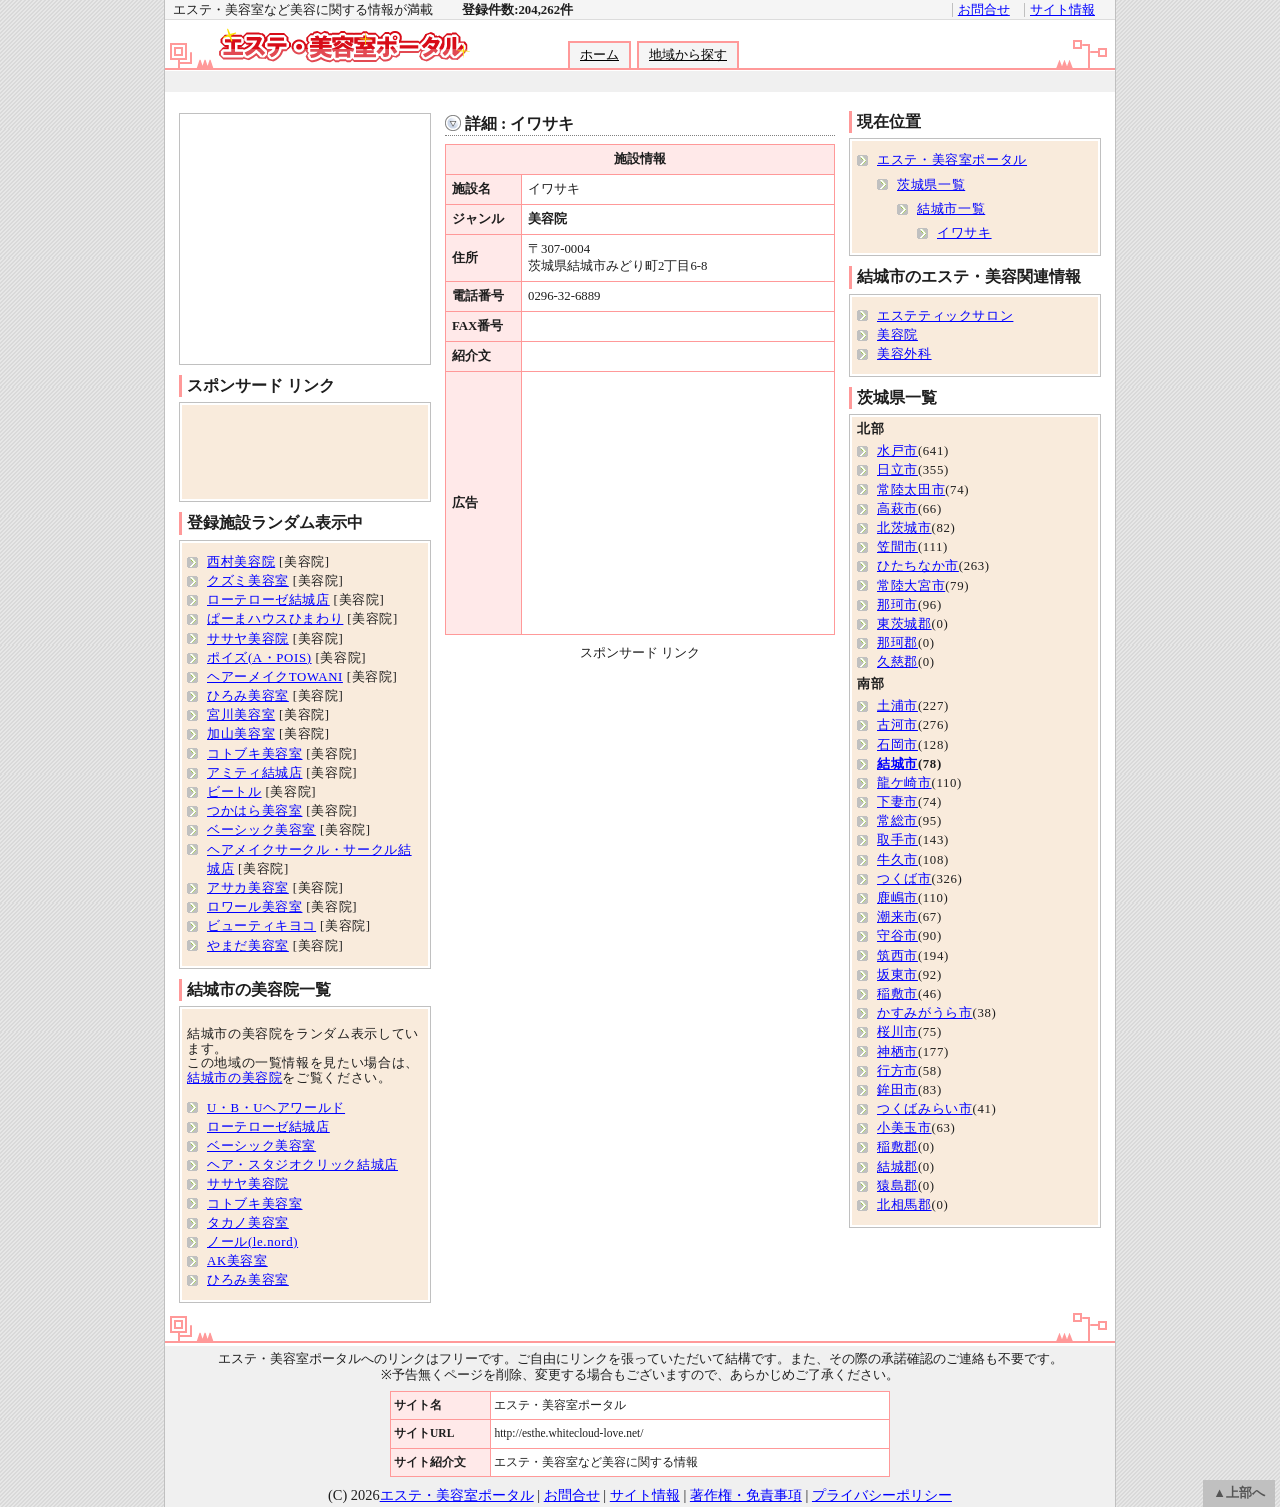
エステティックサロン (945, 316)
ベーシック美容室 (261, 830)
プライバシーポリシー (882, 1495)
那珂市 (897, 605)
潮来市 (897, 917)
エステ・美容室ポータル (952, 160)
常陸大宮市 (911, 586)
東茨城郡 (904, 624)
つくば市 (904, 879)
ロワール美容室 (254, 907)
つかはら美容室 (254, 811)
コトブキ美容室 (254, 754)
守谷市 (897, 936)
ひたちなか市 (918, 566)
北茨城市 (904, 528)
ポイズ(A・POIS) (259, 658)
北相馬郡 (904, 1205)
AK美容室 (237, 1261)
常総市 (897, 821)
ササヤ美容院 (248, 639)
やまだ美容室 (248, 946)
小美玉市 (904, 1128)
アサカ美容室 (248, 888)
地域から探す (688, 55)
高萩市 (897, 509)
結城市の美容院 (234, 1078)
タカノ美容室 (248, 1223)
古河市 (897, 725)
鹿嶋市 (897, 898)
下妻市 (897, 802)
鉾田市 (897, 1090)
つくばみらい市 (924, 1109)
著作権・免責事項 (746, 1495)
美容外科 (904, 354)
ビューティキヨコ (261, 926)
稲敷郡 (897, 1147)
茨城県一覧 (931, 185)
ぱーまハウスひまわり (275, 619)
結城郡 (897, 1167)
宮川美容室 (241, 715)
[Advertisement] (639, 81)
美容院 (897, 335)
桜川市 (897, 1032)
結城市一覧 (951, 209)
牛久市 (897, 860)
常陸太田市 (911, 490)
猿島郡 (897, 1186)
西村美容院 (241, 562)
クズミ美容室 (248, 581)
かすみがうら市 (924, 1013)
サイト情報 (1062, 10)
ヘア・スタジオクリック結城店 (302, 1165)
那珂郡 (897, 643)
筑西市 (897, 956)
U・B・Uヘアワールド (276, 1108)
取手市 (897, 840)
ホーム (599, 55)
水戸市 (897, 451)
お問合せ (984, 10)
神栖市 (897, 1052)
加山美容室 (241, 734)
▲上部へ (1239, 1493)
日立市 (897, 470)
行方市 (897, 1071)
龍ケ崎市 (904, 783)
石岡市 (897, 745)
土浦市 (897, 706)
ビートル (234, 792)
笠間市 (897, 547)
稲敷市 (897, 994)
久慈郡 (897, 662)
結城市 (897, 764)
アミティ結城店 (254, 773)
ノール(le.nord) (252, 1242)
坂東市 (897, 975)
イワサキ (964, 233)
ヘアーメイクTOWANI (275, 677)
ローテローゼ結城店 (268, 600)
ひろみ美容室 (248, 696)
